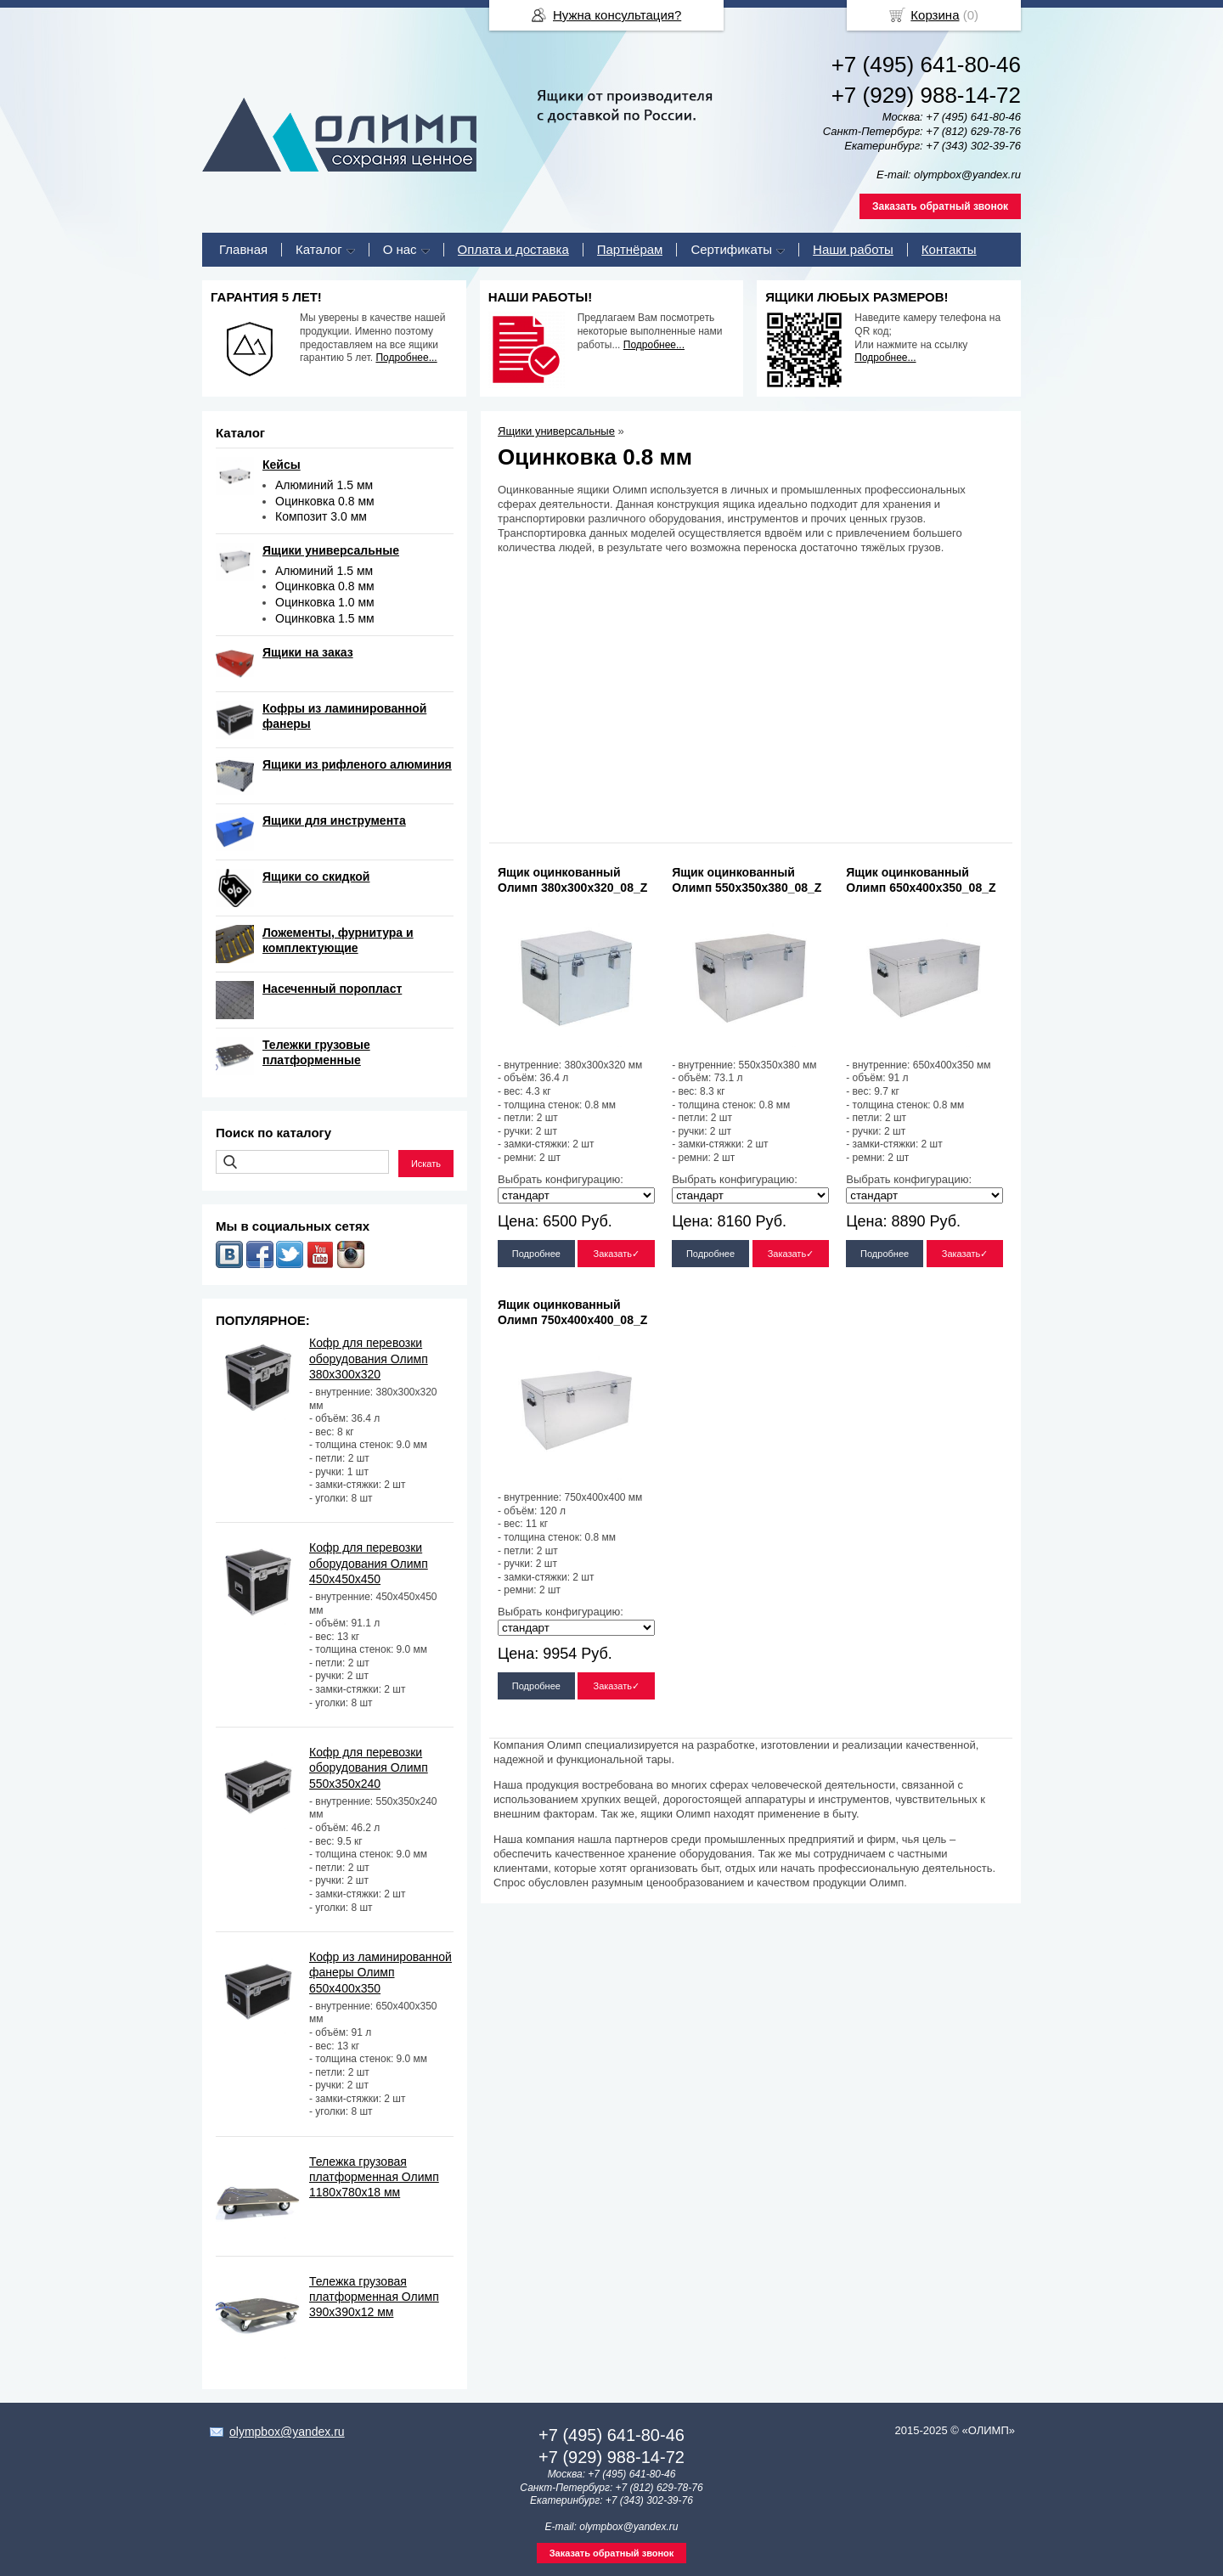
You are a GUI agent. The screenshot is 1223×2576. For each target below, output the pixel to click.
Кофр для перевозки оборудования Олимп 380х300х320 (368, 1358)
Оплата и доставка (513, 249)
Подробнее (536, 1254)
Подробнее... (406, 358)
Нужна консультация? (617, 15)
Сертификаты (731, 249)
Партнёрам (630, 249)
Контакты (949, 249)
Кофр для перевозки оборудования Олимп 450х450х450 (368, 1563)
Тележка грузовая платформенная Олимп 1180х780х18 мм (374, 2177)
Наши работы (853, 249)
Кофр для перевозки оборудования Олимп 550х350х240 (368, 1767)
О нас (400, 249)
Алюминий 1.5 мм (324, 485)
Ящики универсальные (556, 431)
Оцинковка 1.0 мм (325, 602)
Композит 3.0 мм (321, 516)
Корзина (934, 15)
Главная (243, 249)
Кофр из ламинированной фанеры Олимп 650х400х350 (380, 1972)
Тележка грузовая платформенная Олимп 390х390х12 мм (374, 2296)
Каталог (319, 249)
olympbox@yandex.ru (287, 2431)
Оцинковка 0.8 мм (325, 501)
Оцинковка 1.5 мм (325, 618)
